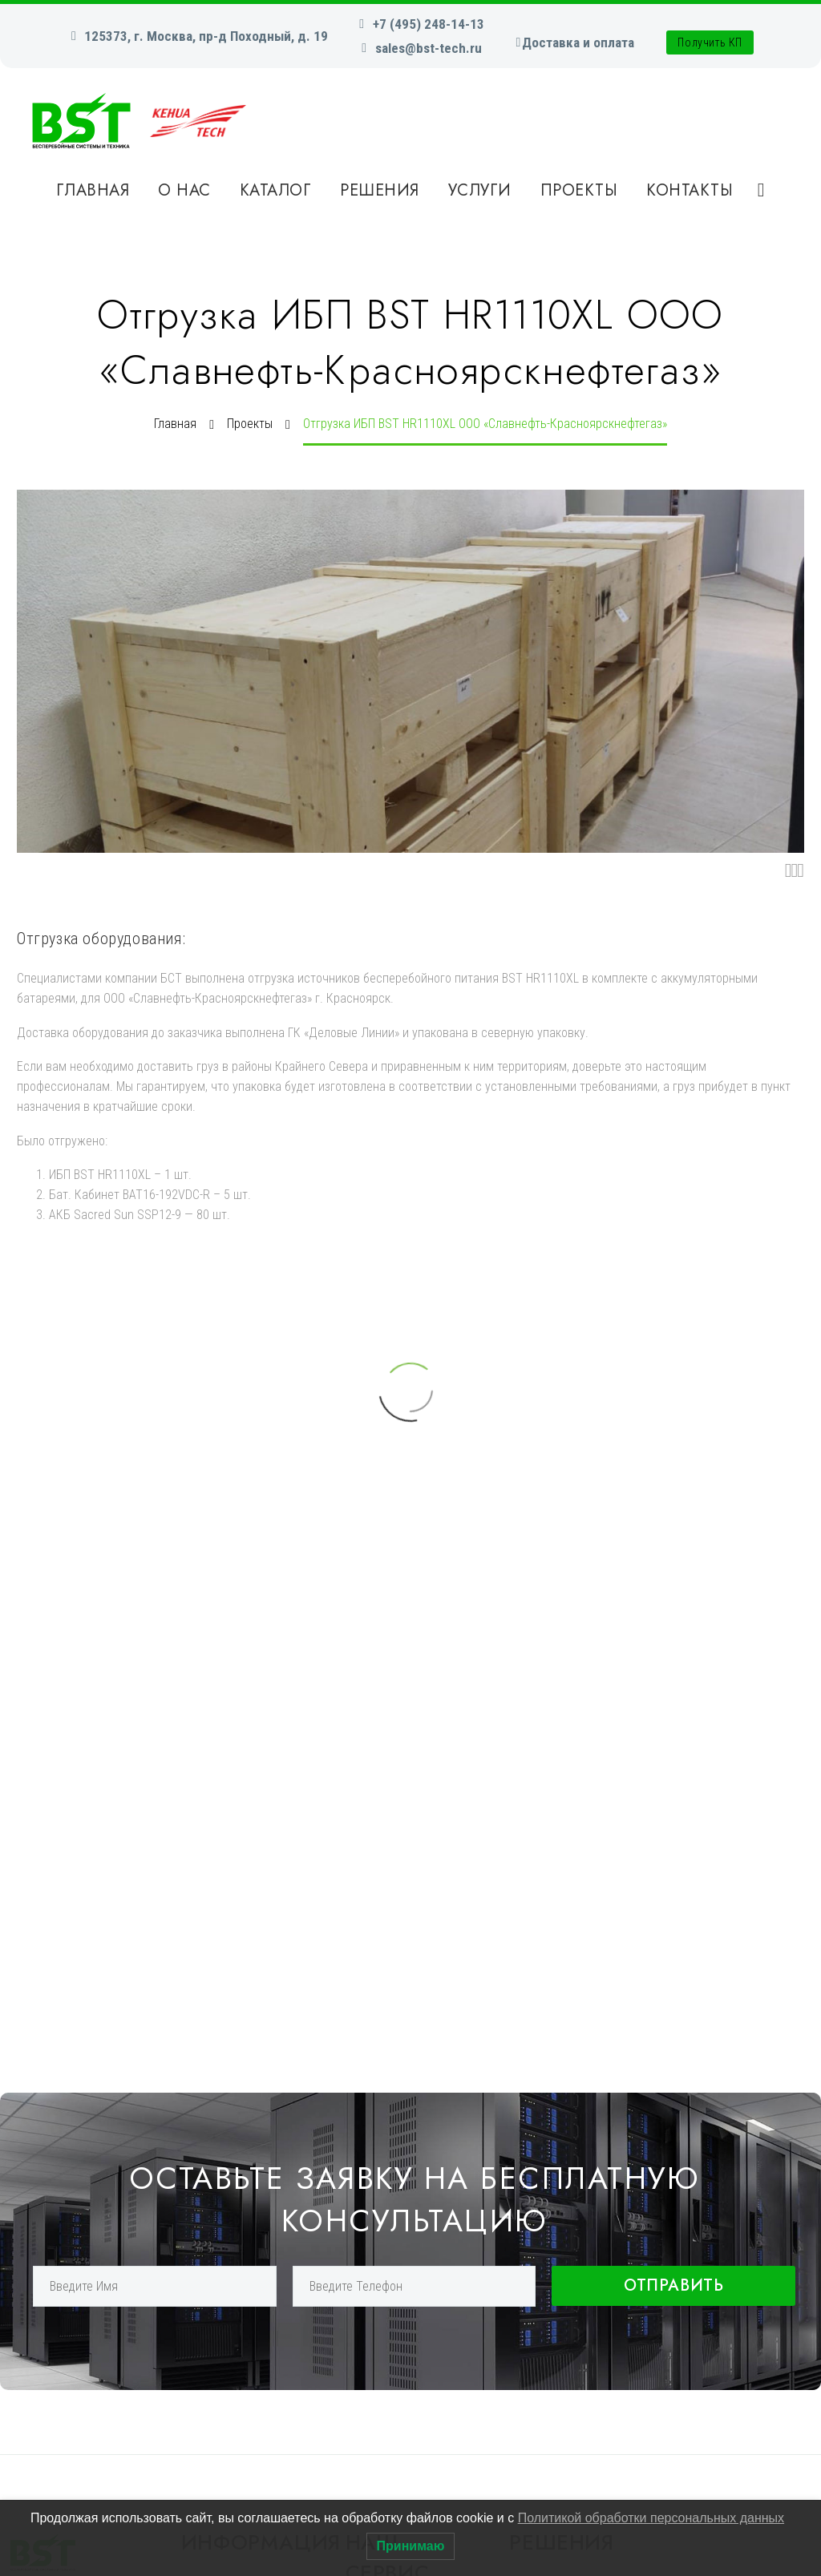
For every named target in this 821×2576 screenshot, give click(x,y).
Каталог (276, 190)
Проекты (579, 190)
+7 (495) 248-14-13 (428, 24)
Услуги (480, 190)
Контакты (689, 190)
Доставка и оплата (578, 42)
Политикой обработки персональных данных (651, 2518)
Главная (93, 190)
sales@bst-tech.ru (428, 48)
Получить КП (709, 42)
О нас (184, 190)
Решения (379, 190)
